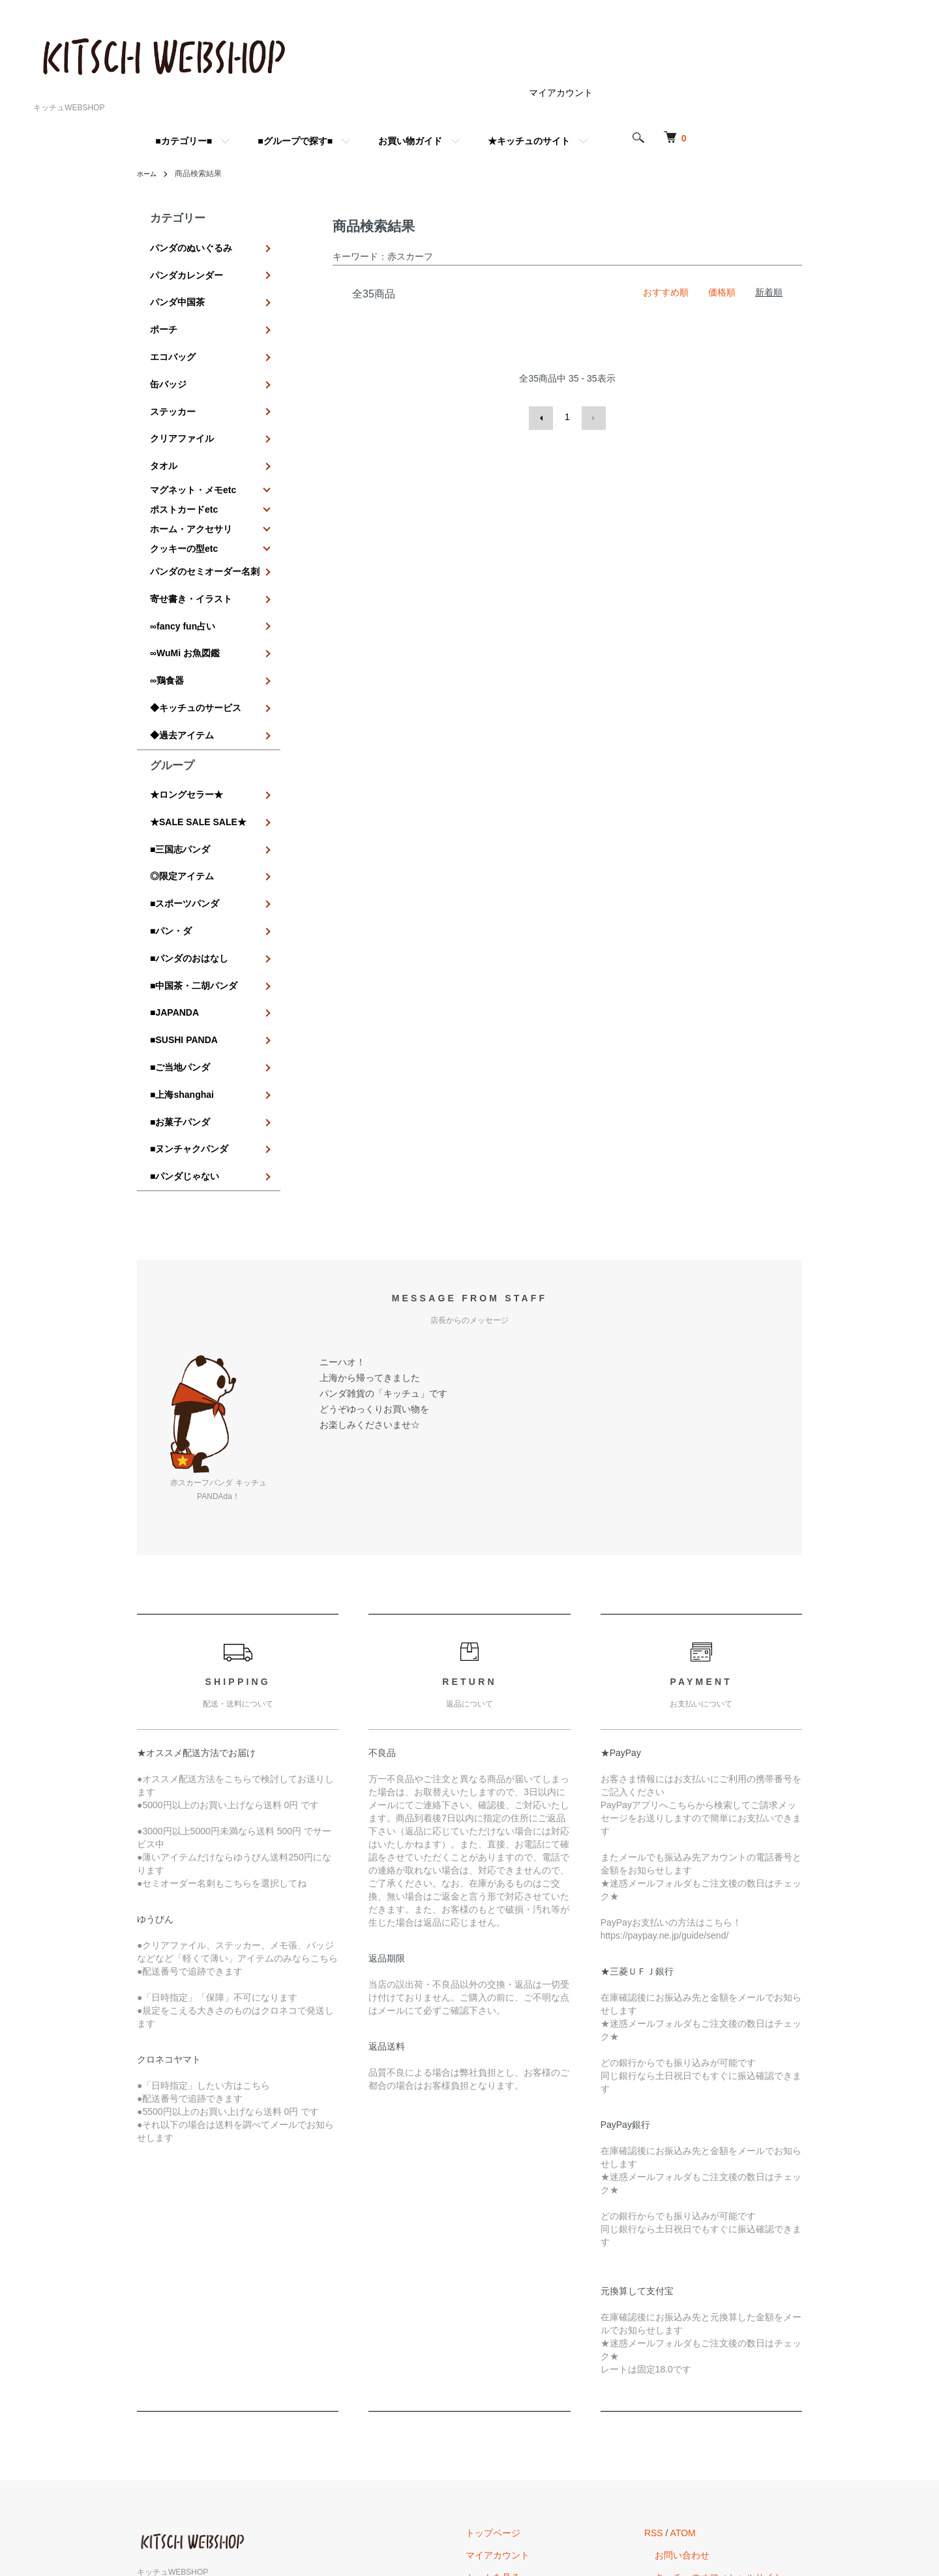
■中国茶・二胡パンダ (193, 863)
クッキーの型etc (184, 501)
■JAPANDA (174, 884)
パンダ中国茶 (177, 289)
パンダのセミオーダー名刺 (205, 522)
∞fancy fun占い (182, 566)
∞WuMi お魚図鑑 (185, 588)
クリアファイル (182, 399)
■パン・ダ (171, 818)
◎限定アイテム (182, 774)
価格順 (722, 292)
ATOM (704, 2371)
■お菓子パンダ (180, 973)
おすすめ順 (666, 292)
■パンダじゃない (184, 1017)
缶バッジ (168, 355)
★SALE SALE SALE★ (198, 730)
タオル (163, 421)
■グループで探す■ (398, 141)
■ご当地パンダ (180, 929)
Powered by (469, 2544)
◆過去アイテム (182, 654)
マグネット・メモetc (193, 443)
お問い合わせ (692, 2393)
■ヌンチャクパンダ (189, 995)
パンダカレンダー (186, 267)
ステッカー (173, 377)
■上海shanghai (182, 951)
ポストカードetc (184, 462)
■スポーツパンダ (184, 796)
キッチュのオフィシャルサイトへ (733, 2415)
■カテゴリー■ (287, 141)
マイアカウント (664, 92)
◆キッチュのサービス (195, 632)
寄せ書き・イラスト (191, 544)
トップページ (524, 2371)
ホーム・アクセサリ (191, 482)
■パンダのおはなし (189, 841)
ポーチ (163, 311)
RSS (674, 2371)
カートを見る (524, 2415)
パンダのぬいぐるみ (191, 245)
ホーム (148, 173)
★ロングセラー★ (186, 708)
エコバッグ (173, 333)
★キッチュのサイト (632, 141)
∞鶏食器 (167, 610)
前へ (542, 416)
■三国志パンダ (180, 753)
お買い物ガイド (514, 141)
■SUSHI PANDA (184, 907)
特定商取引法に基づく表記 (551, 2437)
